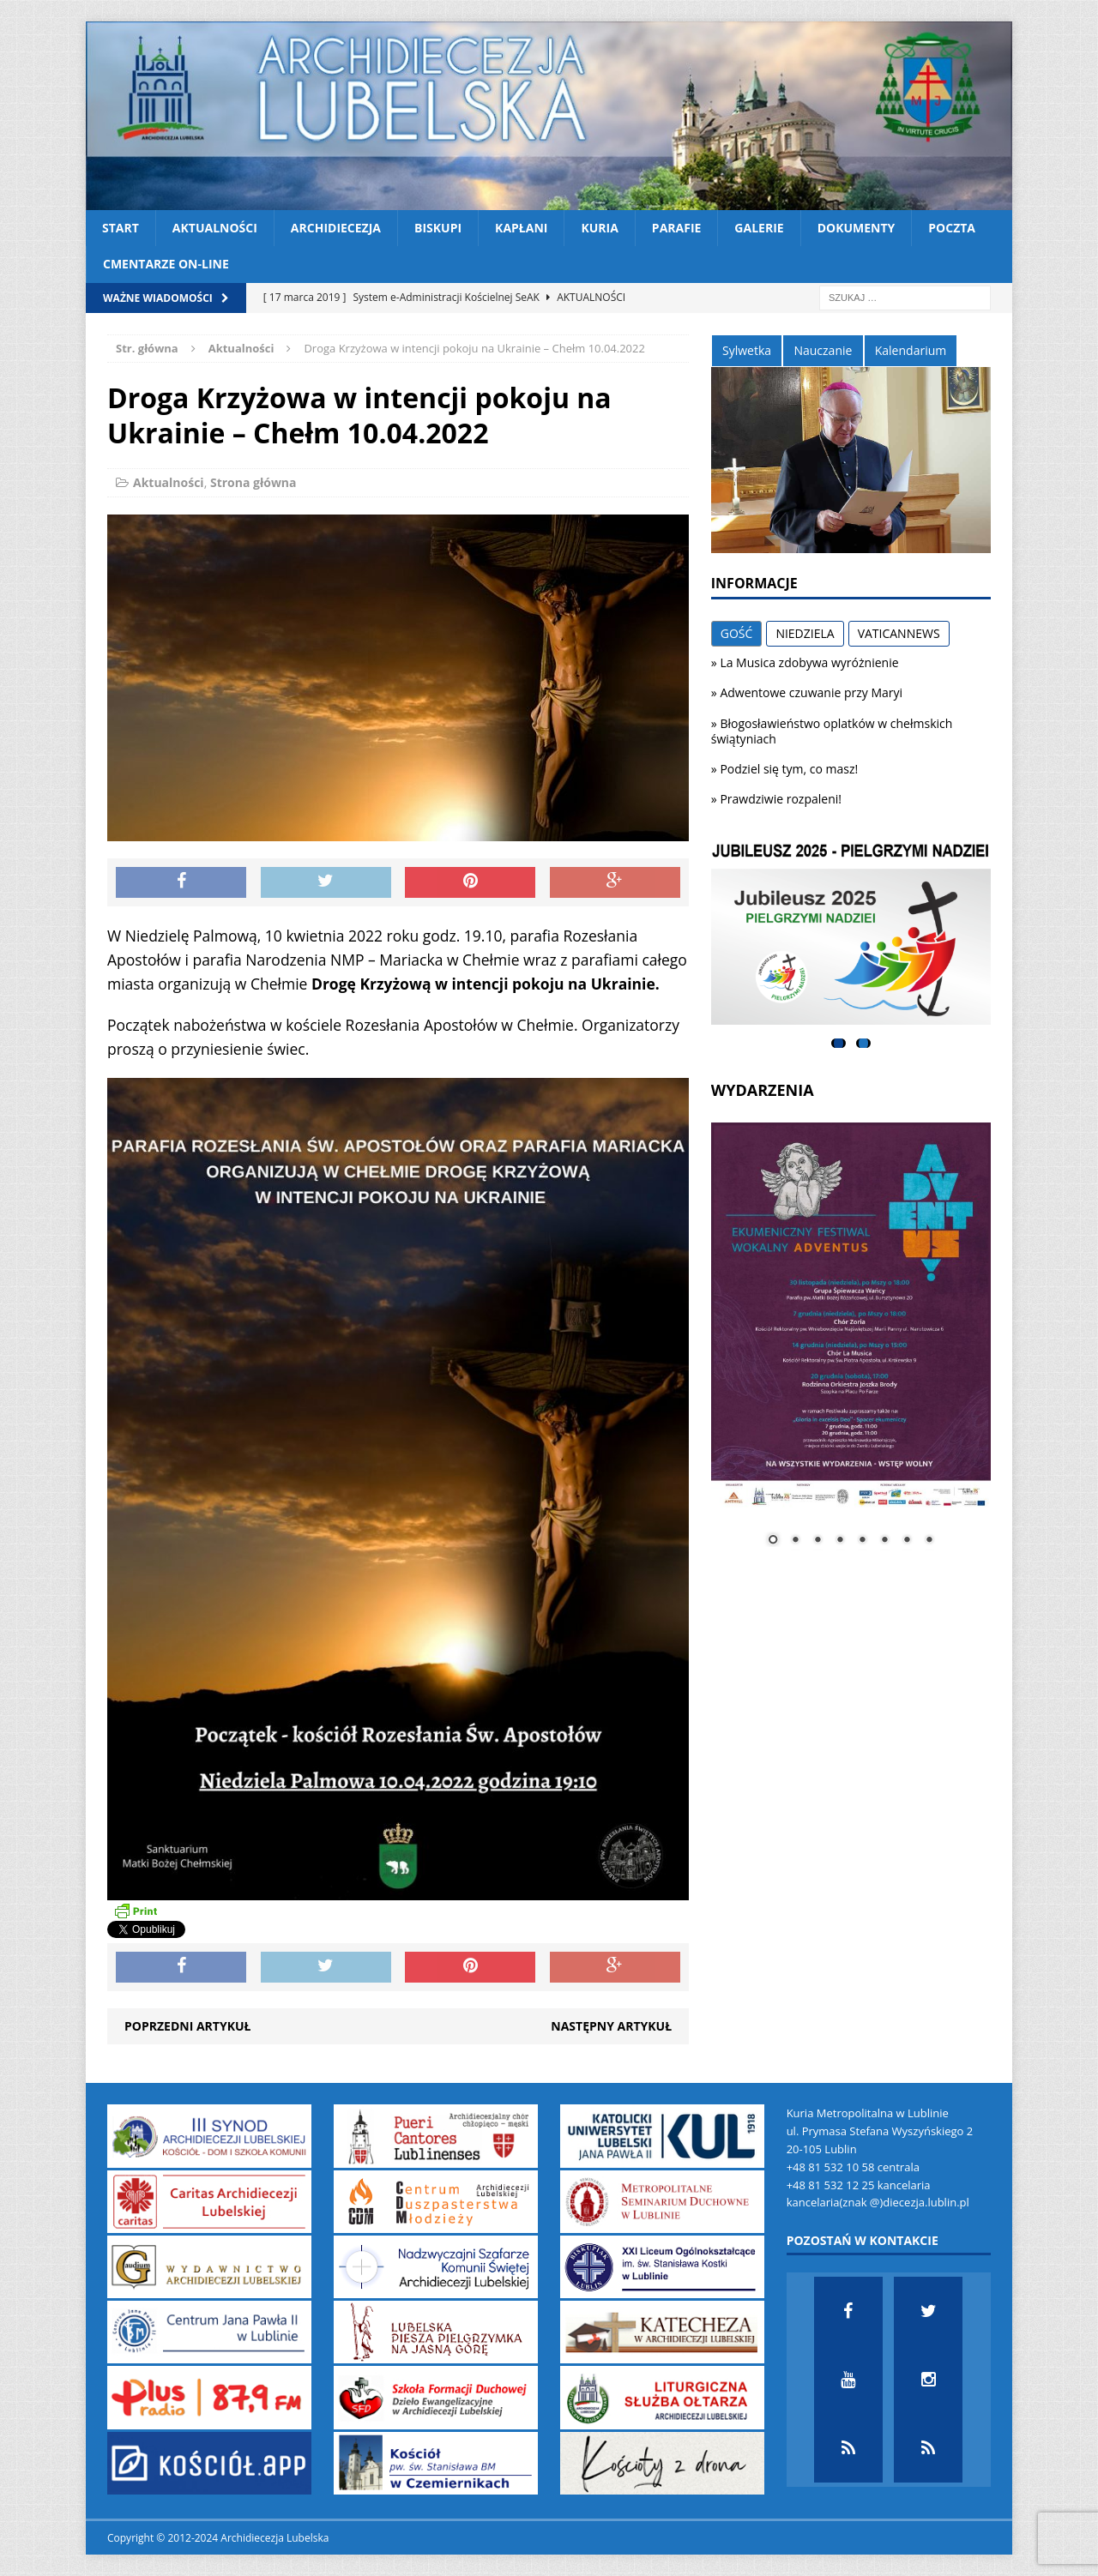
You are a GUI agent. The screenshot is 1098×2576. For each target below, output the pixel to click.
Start (120, 228)
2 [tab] (863, 1043)
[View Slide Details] (851, 934)
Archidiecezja (336, 228)
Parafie (677, 228)
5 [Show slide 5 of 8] (862, 1541)
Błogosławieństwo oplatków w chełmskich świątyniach (832, 731)
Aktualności (214, 228)
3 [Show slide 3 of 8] (817, 1541)
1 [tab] (838, 1043)
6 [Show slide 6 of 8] (884, 1541)
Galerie (758, 228)
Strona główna (253, 482)
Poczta (951, 228)
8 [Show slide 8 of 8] (929, 1541)
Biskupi (438, 228)
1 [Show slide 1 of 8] (772, 1541)
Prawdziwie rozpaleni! (781, 799)
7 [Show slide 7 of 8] (906, 1541)
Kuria (599, 228)
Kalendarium (910, 350)
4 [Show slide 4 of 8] (839, 1541)
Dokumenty (856, 228)
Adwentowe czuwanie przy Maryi (811, 692)
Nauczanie (822, 350)
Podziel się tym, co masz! (789, 769)
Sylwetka (746, 350)
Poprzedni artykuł (187, 2026)
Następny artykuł (611, 2026)
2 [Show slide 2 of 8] (795, 1541)
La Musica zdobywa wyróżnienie (809, 662)
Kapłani (521, 228)
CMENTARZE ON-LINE (166, 264)
